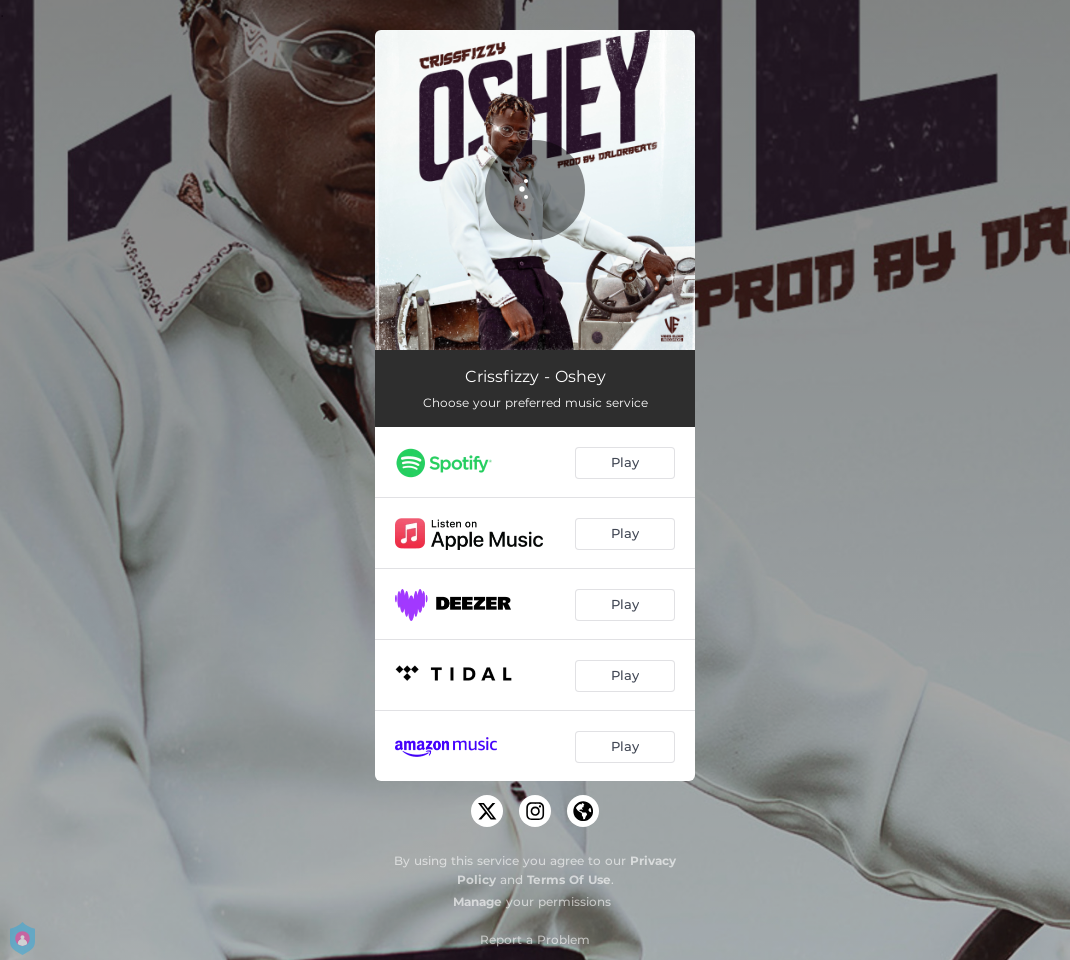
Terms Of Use (569, 879)
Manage (477, 901)
